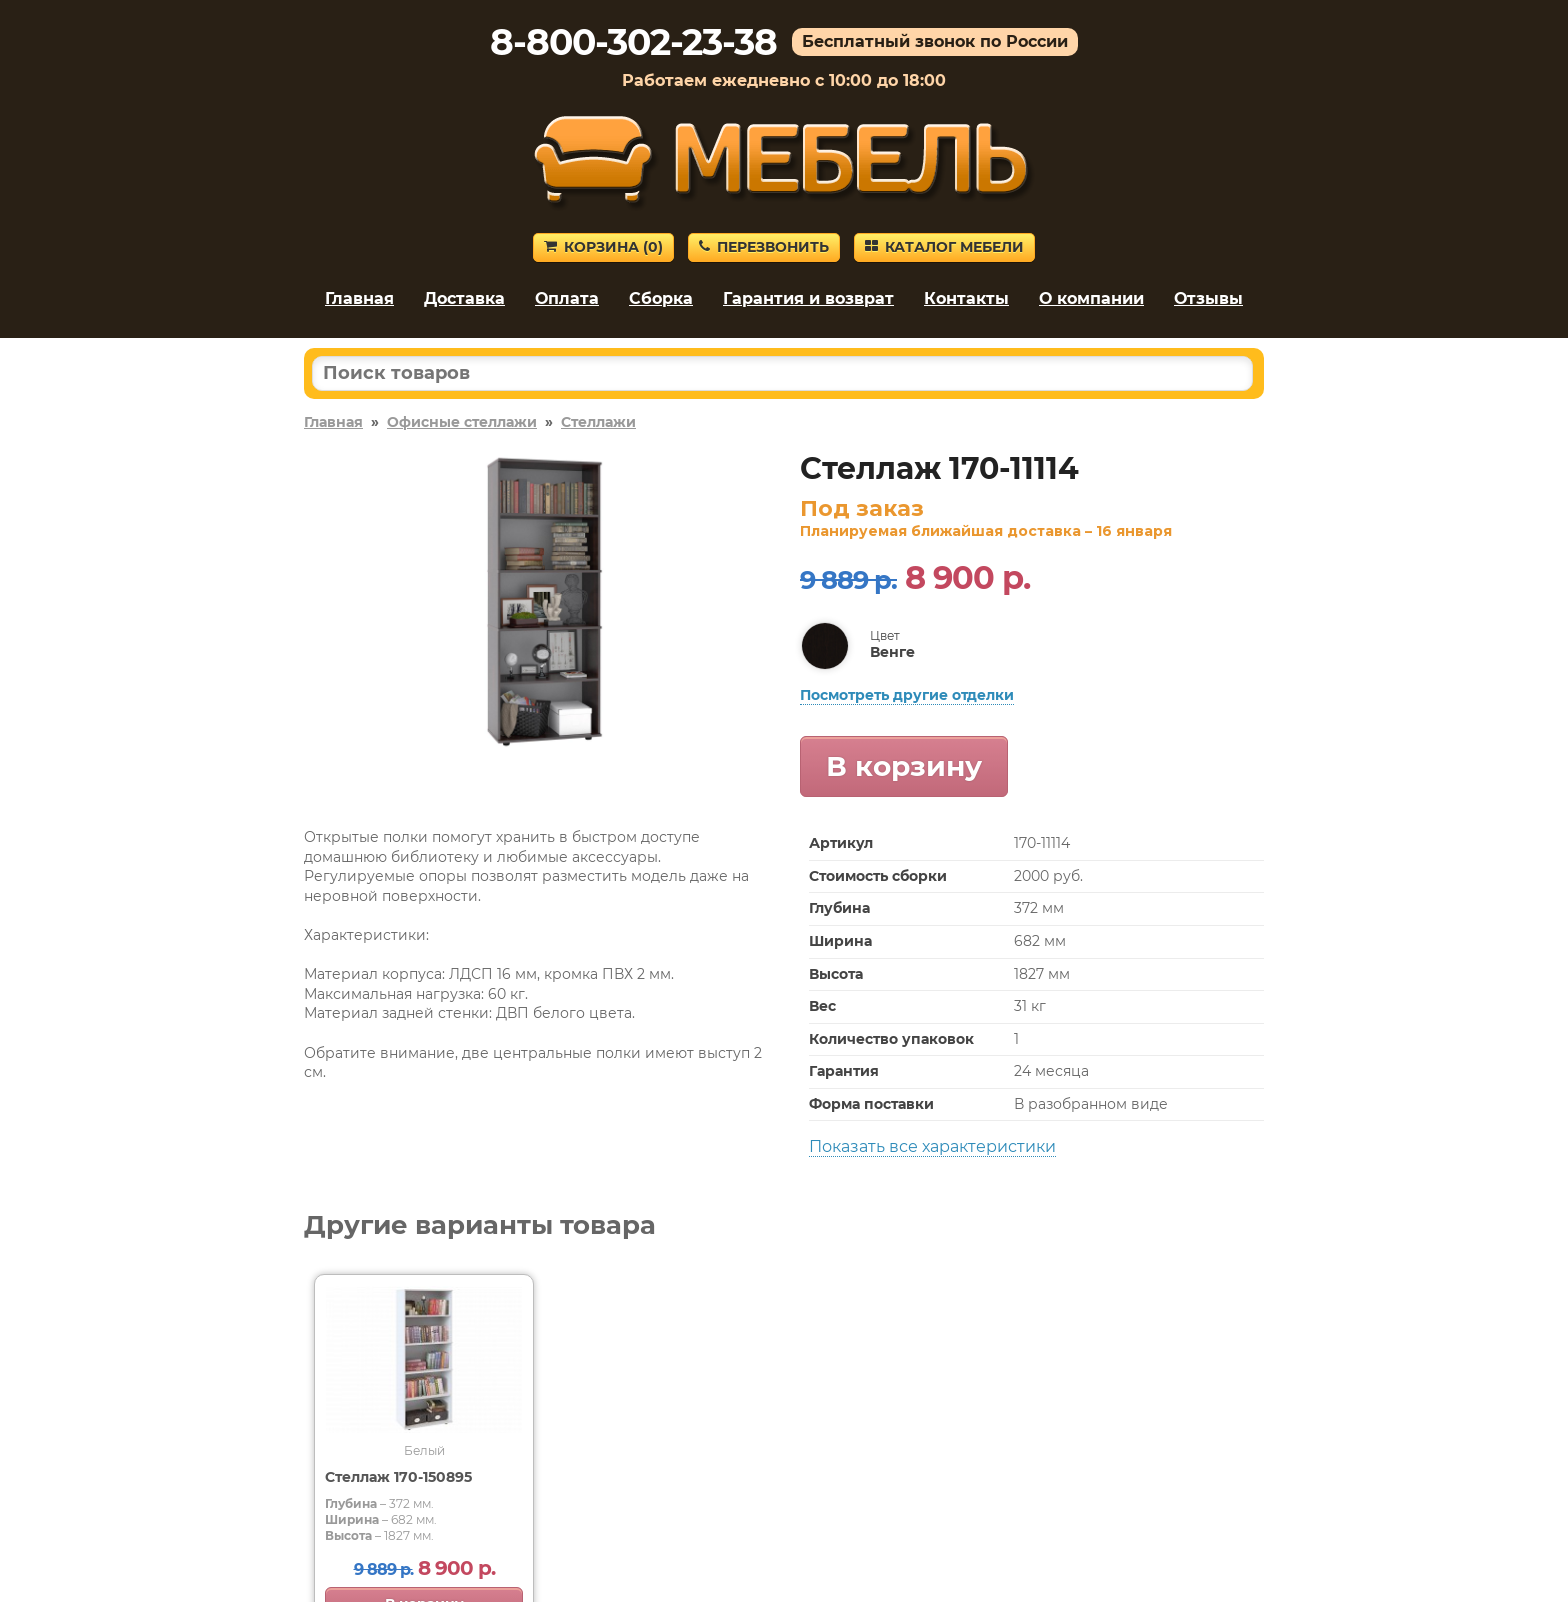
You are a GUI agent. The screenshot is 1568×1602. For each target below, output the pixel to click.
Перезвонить (764, 247)
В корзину (904, 766)
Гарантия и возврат (808, 298)
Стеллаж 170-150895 (398, 1477)
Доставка (464, 298)
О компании (1091, 298)
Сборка (661, 298)
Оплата (567, 298)
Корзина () (603, 247)
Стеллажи (598, 422)
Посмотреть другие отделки (907, 695)
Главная (359, 298)
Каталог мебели (944, 247)
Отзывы (1208, 298)
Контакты (966, 298)
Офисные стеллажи (462, 422)
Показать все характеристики (932, 1146)
